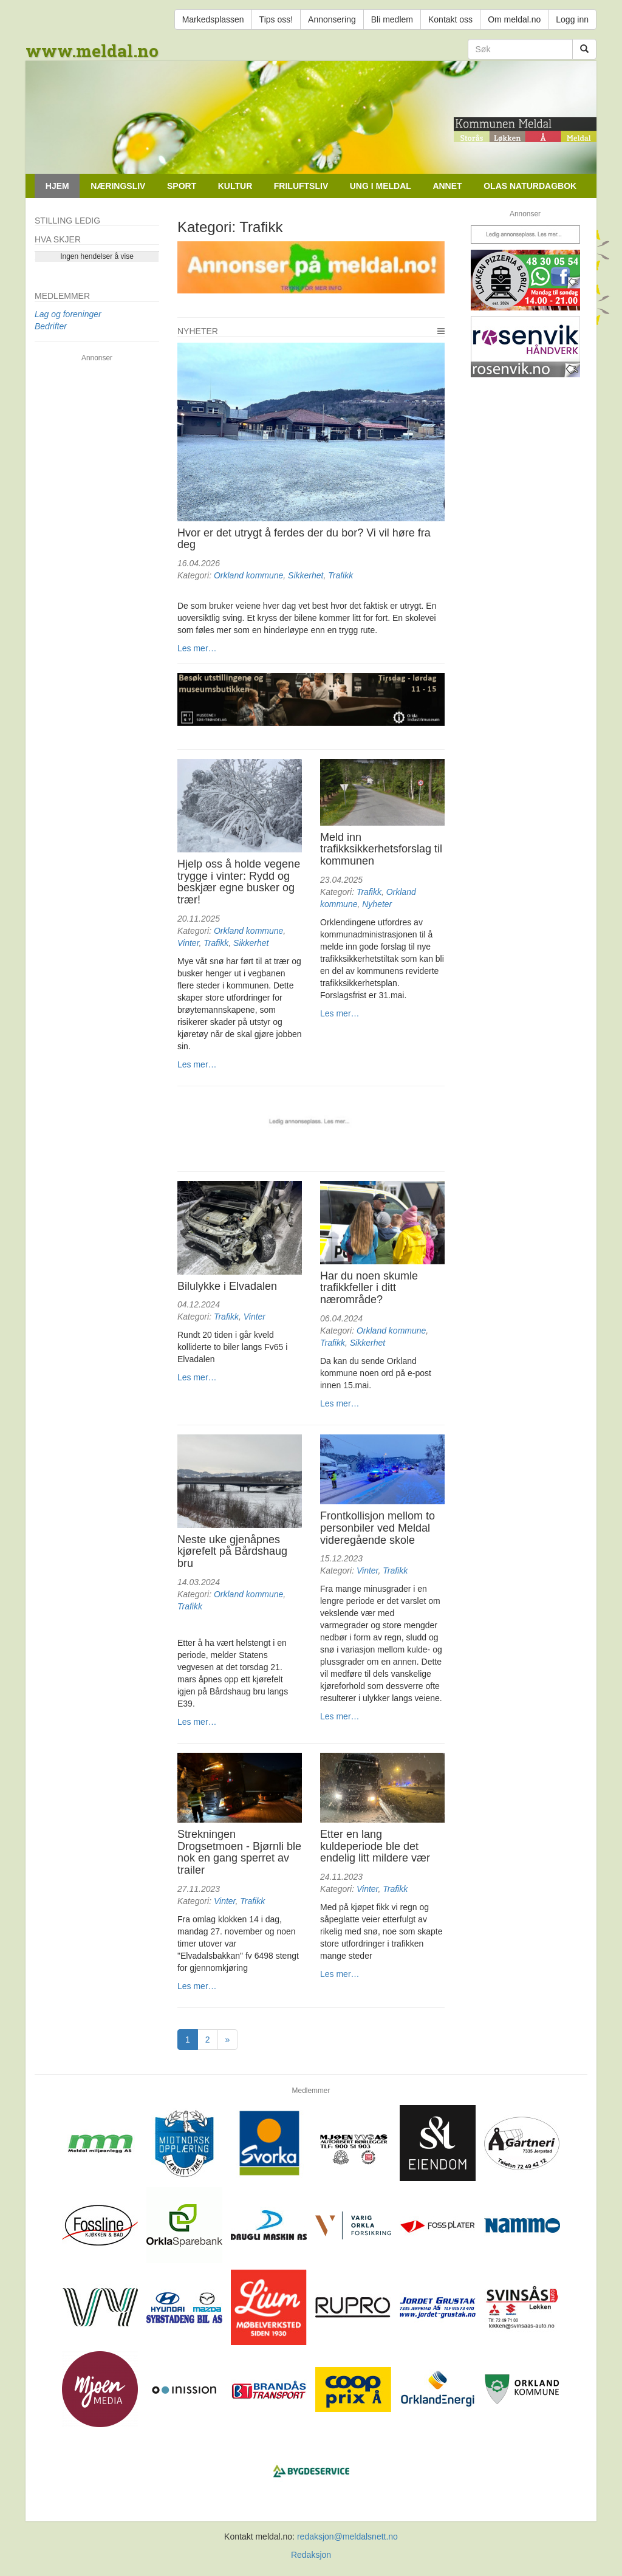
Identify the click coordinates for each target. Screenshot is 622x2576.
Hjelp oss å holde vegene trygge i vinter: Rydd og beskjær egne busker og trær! (238, 882)
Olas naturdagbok (530, 186)
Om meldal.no (514, 19)
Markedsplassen (213, 19)
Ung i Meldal (380, 186)
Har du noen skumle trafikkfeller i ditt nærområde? (369, 1288)
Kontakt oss (450, 19)
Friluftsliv (301, 186)
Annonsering (332, 19)
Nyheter (197, 331)
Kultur (235, 186)
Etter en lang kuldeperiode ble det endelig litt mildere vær (375, 1846)
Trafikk (340, 575)
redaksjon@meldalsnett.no (347, 2536)
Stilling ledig (67, 220)
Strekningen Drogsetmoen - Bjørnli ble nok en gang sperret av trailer (239, 1852)
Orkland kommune (248, 575)
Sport (181, 186)
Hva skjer (58, 239)
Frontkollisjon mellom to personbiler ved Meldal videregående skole (377, 1528)
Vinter (188, 943)
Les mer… (197, 648)
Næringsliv (118, 186)
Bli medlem (392, 19)
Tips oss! (276, 19)
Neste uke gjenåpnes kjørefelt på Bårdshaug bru (232, 1551)
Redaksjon (311, 2555)
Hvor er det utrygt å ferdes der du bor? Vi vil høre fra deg (304, 539)
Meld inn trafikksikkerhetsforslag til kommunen (381, 849)
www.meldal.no (92, 50)
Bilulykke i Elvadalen (227, 1286)
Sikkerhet (305, 575)
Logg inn (572, 19)
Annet (447, 186)
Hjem (57, 186)
